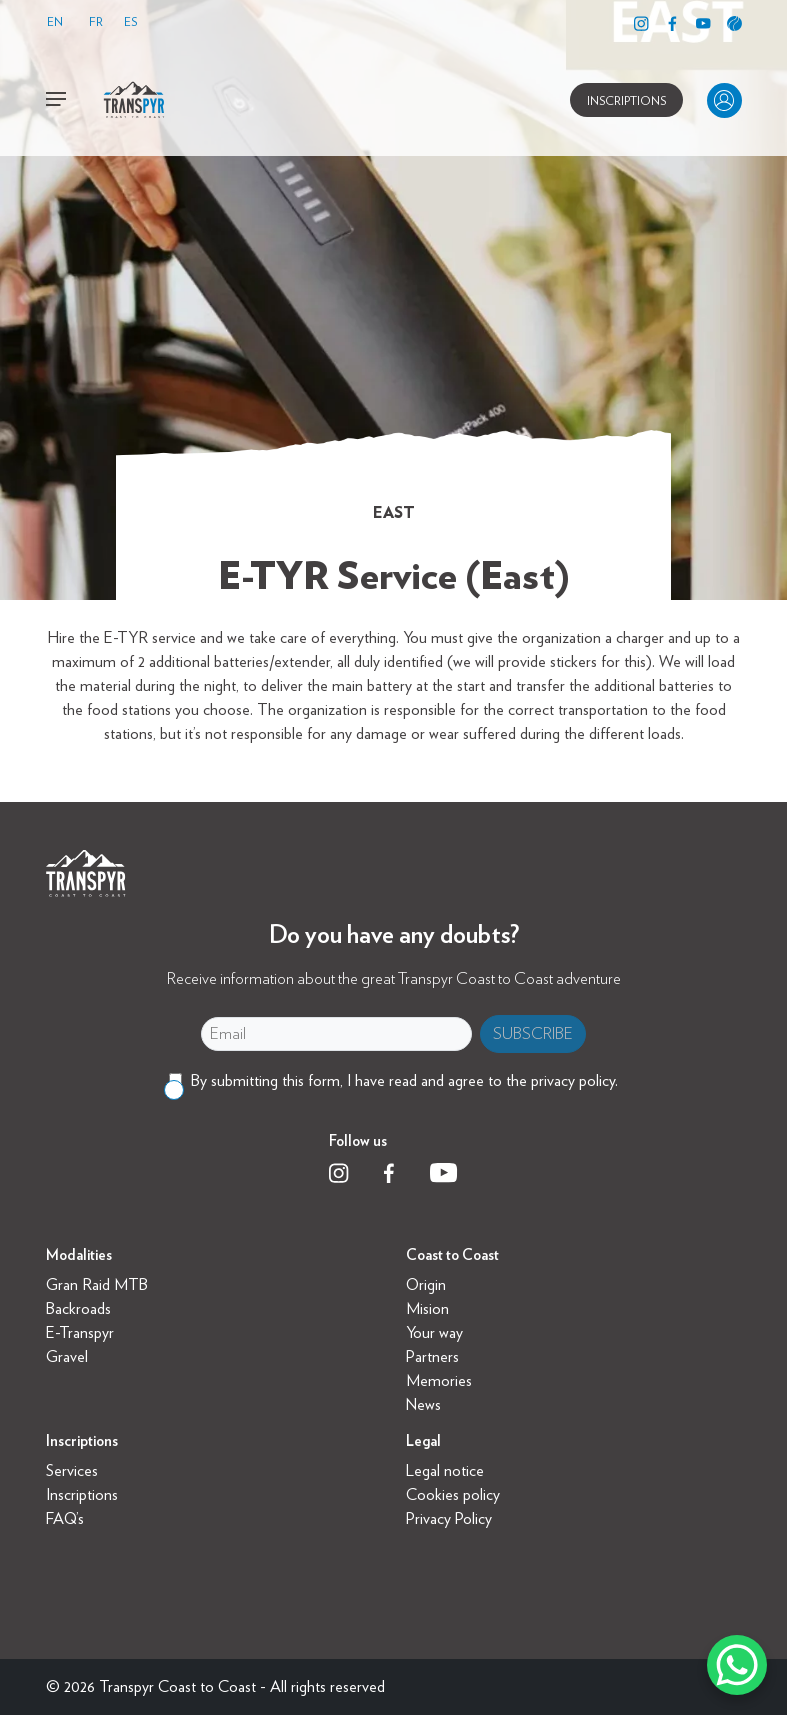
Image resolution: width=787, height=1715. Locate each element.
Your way (434, 1332)
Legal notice (445, 1470)
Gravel (67, 1356)
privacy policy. (574, 1080)
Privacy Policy (449, 1518)
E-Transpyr (80, 1332)
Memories (439, 1380)
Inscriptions (82, 1494)
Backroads (78, 1308)
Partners (432, 1356)
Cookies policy (453, 1494)
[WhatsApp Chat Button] (737, 1665)
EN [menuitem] (55, 21)
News (423, 1404)
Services (72, 1470)
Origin (426, 1284)
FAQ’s (65, 1518)
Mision (427, 1308)
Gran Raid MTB (97, 1284)
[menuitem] (60, 22)
